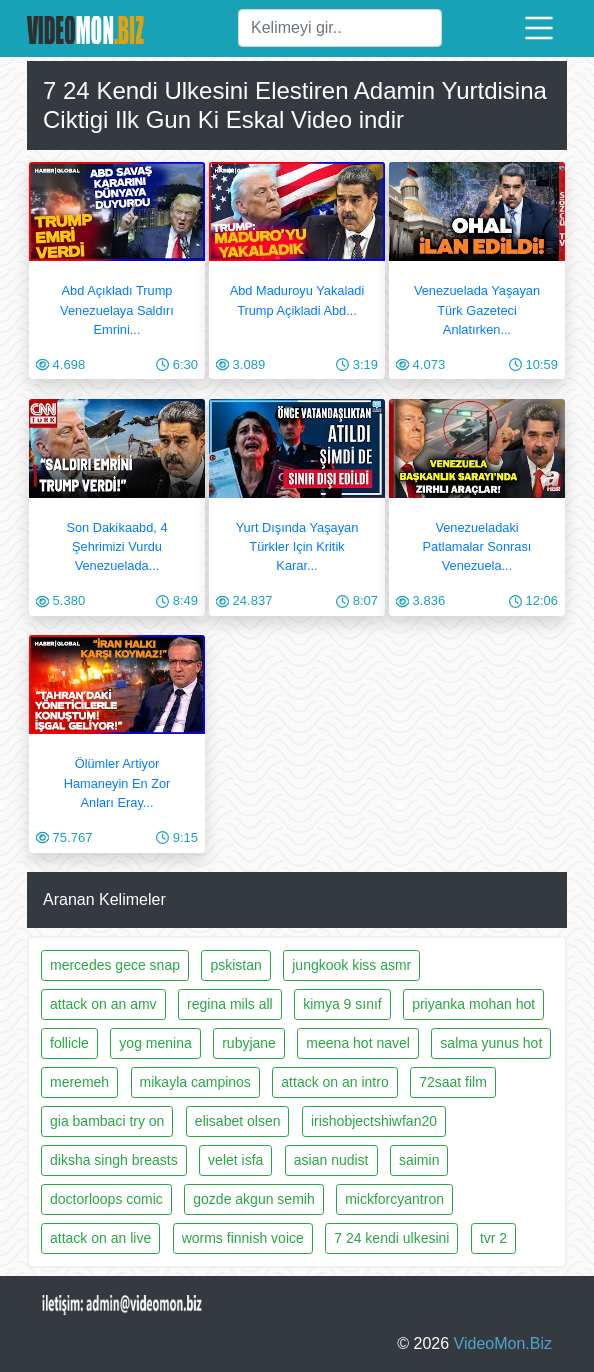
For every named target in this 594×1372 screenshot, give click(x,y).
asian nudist (331, 1160)
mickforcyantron (394, 1199)
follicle (69, 1043)
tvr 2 (493, 1238)
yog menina (155, 1043)
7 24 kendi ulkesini (391, 1238)
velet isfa (235, 1160)
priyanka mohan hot (473, 1004)
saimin (419, 1160)
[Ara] (340, 28)
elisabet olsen (238, 1121)
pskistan (235, 965)
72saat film (453, 1082)
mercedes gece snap (115, 965)
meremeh (79, 1082)
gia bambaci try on (107, 1121)
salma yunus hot (491, 1043)
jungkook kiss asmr (351, 965)
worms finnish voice (243, 1238)
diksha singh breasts (114, 1160)
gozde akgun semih (253, 1199)
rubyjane (249, 1043)
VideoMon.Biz (503, 1343)
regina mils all (230, 1004)
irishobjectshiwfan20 (374, 1121)
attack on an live (100, 1238)
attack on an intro (334, 1082)
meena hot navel (358, 1043)
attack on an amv (103, 1004)
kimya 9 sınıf (342, 1004)
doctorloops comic (106, 1199)
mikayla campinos (195, 1082)
